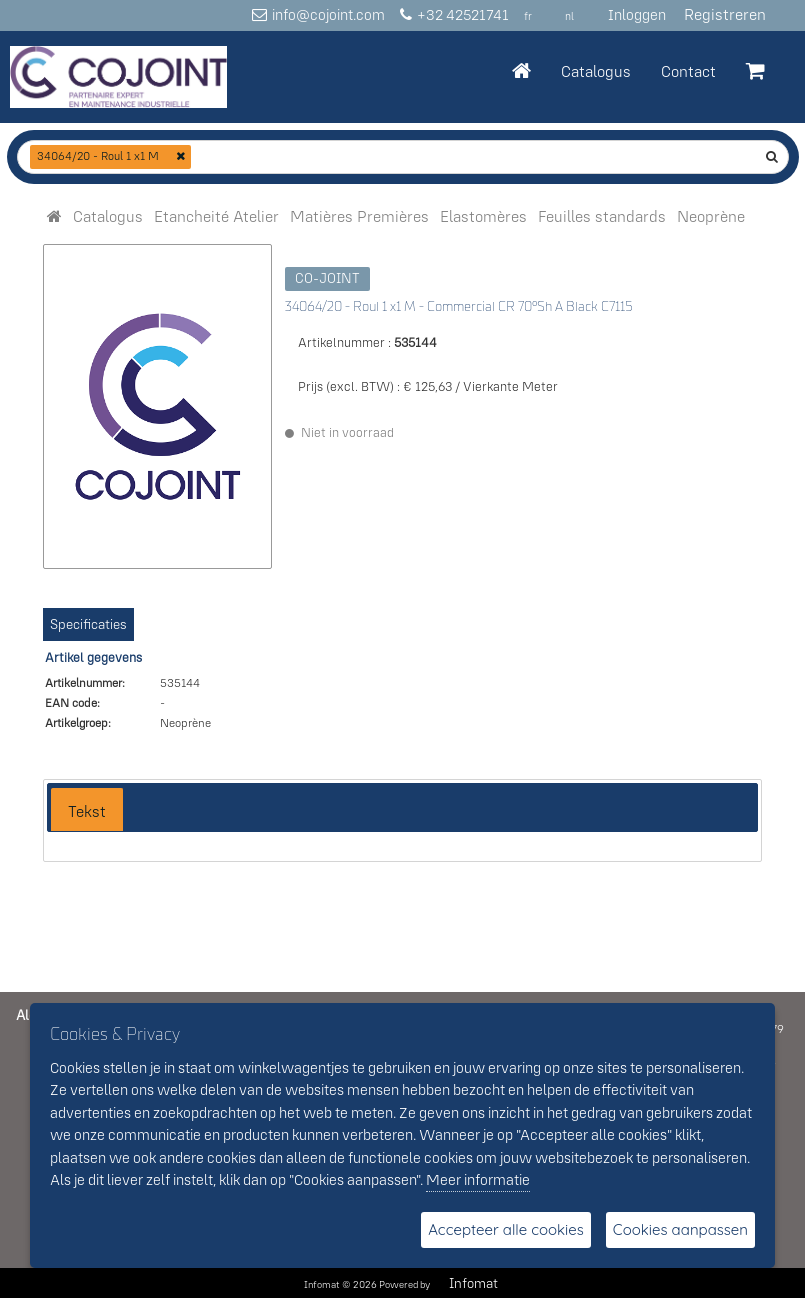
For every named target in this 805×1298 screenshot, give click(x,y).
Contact (688, 71)
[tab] (87, 810)
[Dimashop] (118, 77)
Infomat (473, 1283)
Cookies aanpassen (680, 1229)
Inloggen (637, 14)
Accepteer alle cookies (506, 1229)
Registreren (725, 14)
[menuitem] (108, 216)
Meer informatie (478, 1179)
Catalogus (596, 71)
